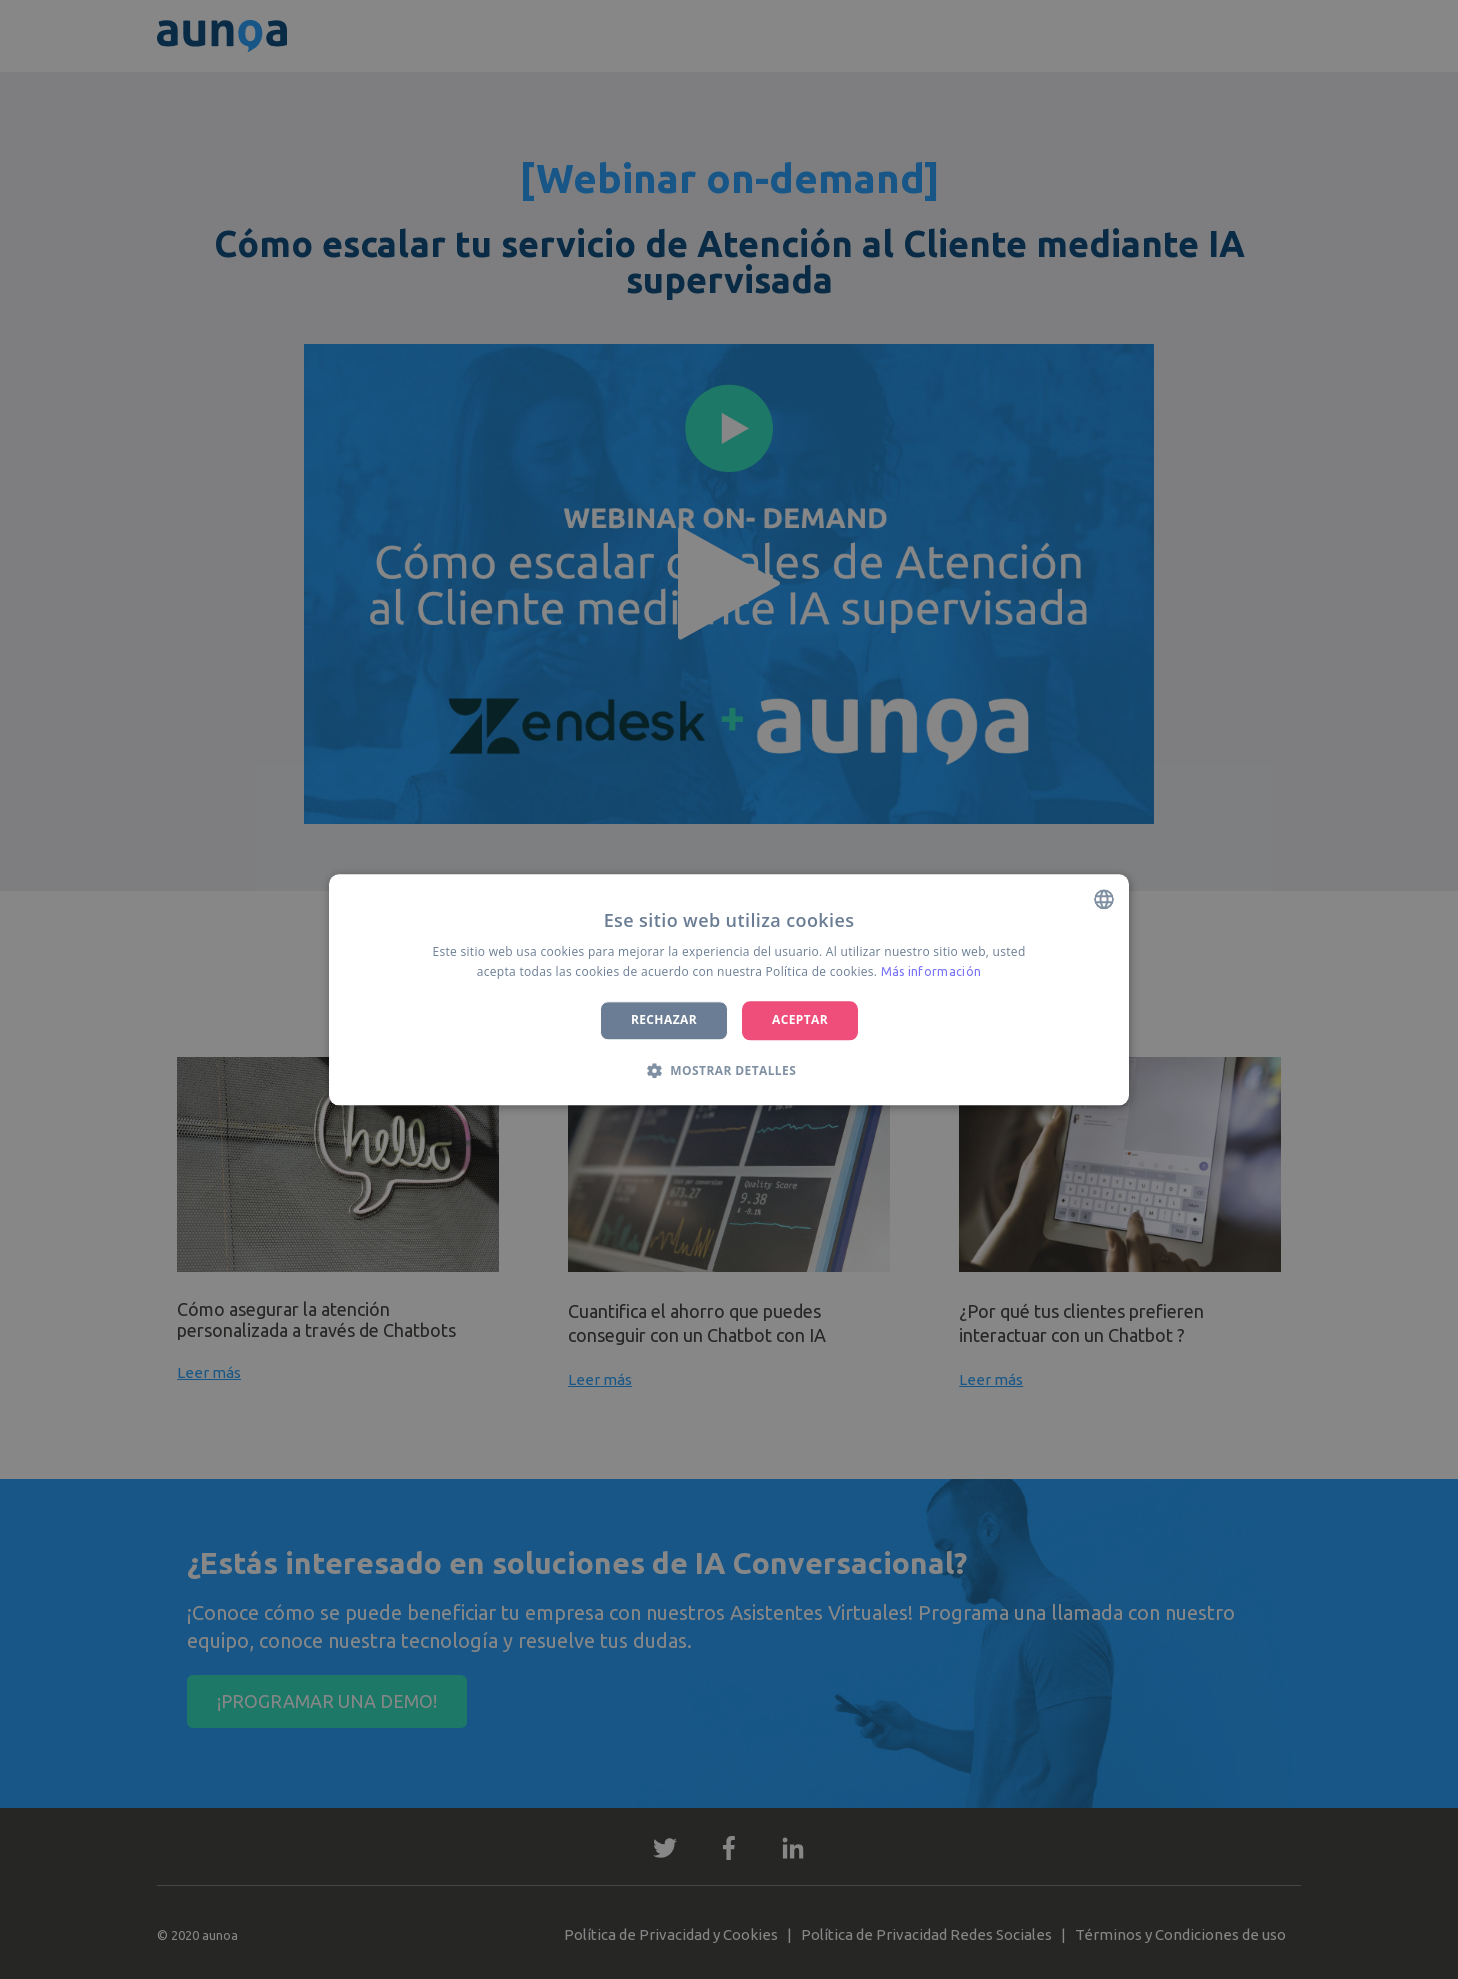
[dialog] (729, 989)
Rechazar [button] (664, 1020)
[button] (729, 1070)
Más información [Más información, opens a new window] (931, 971)
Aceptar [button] (800, 1020)
